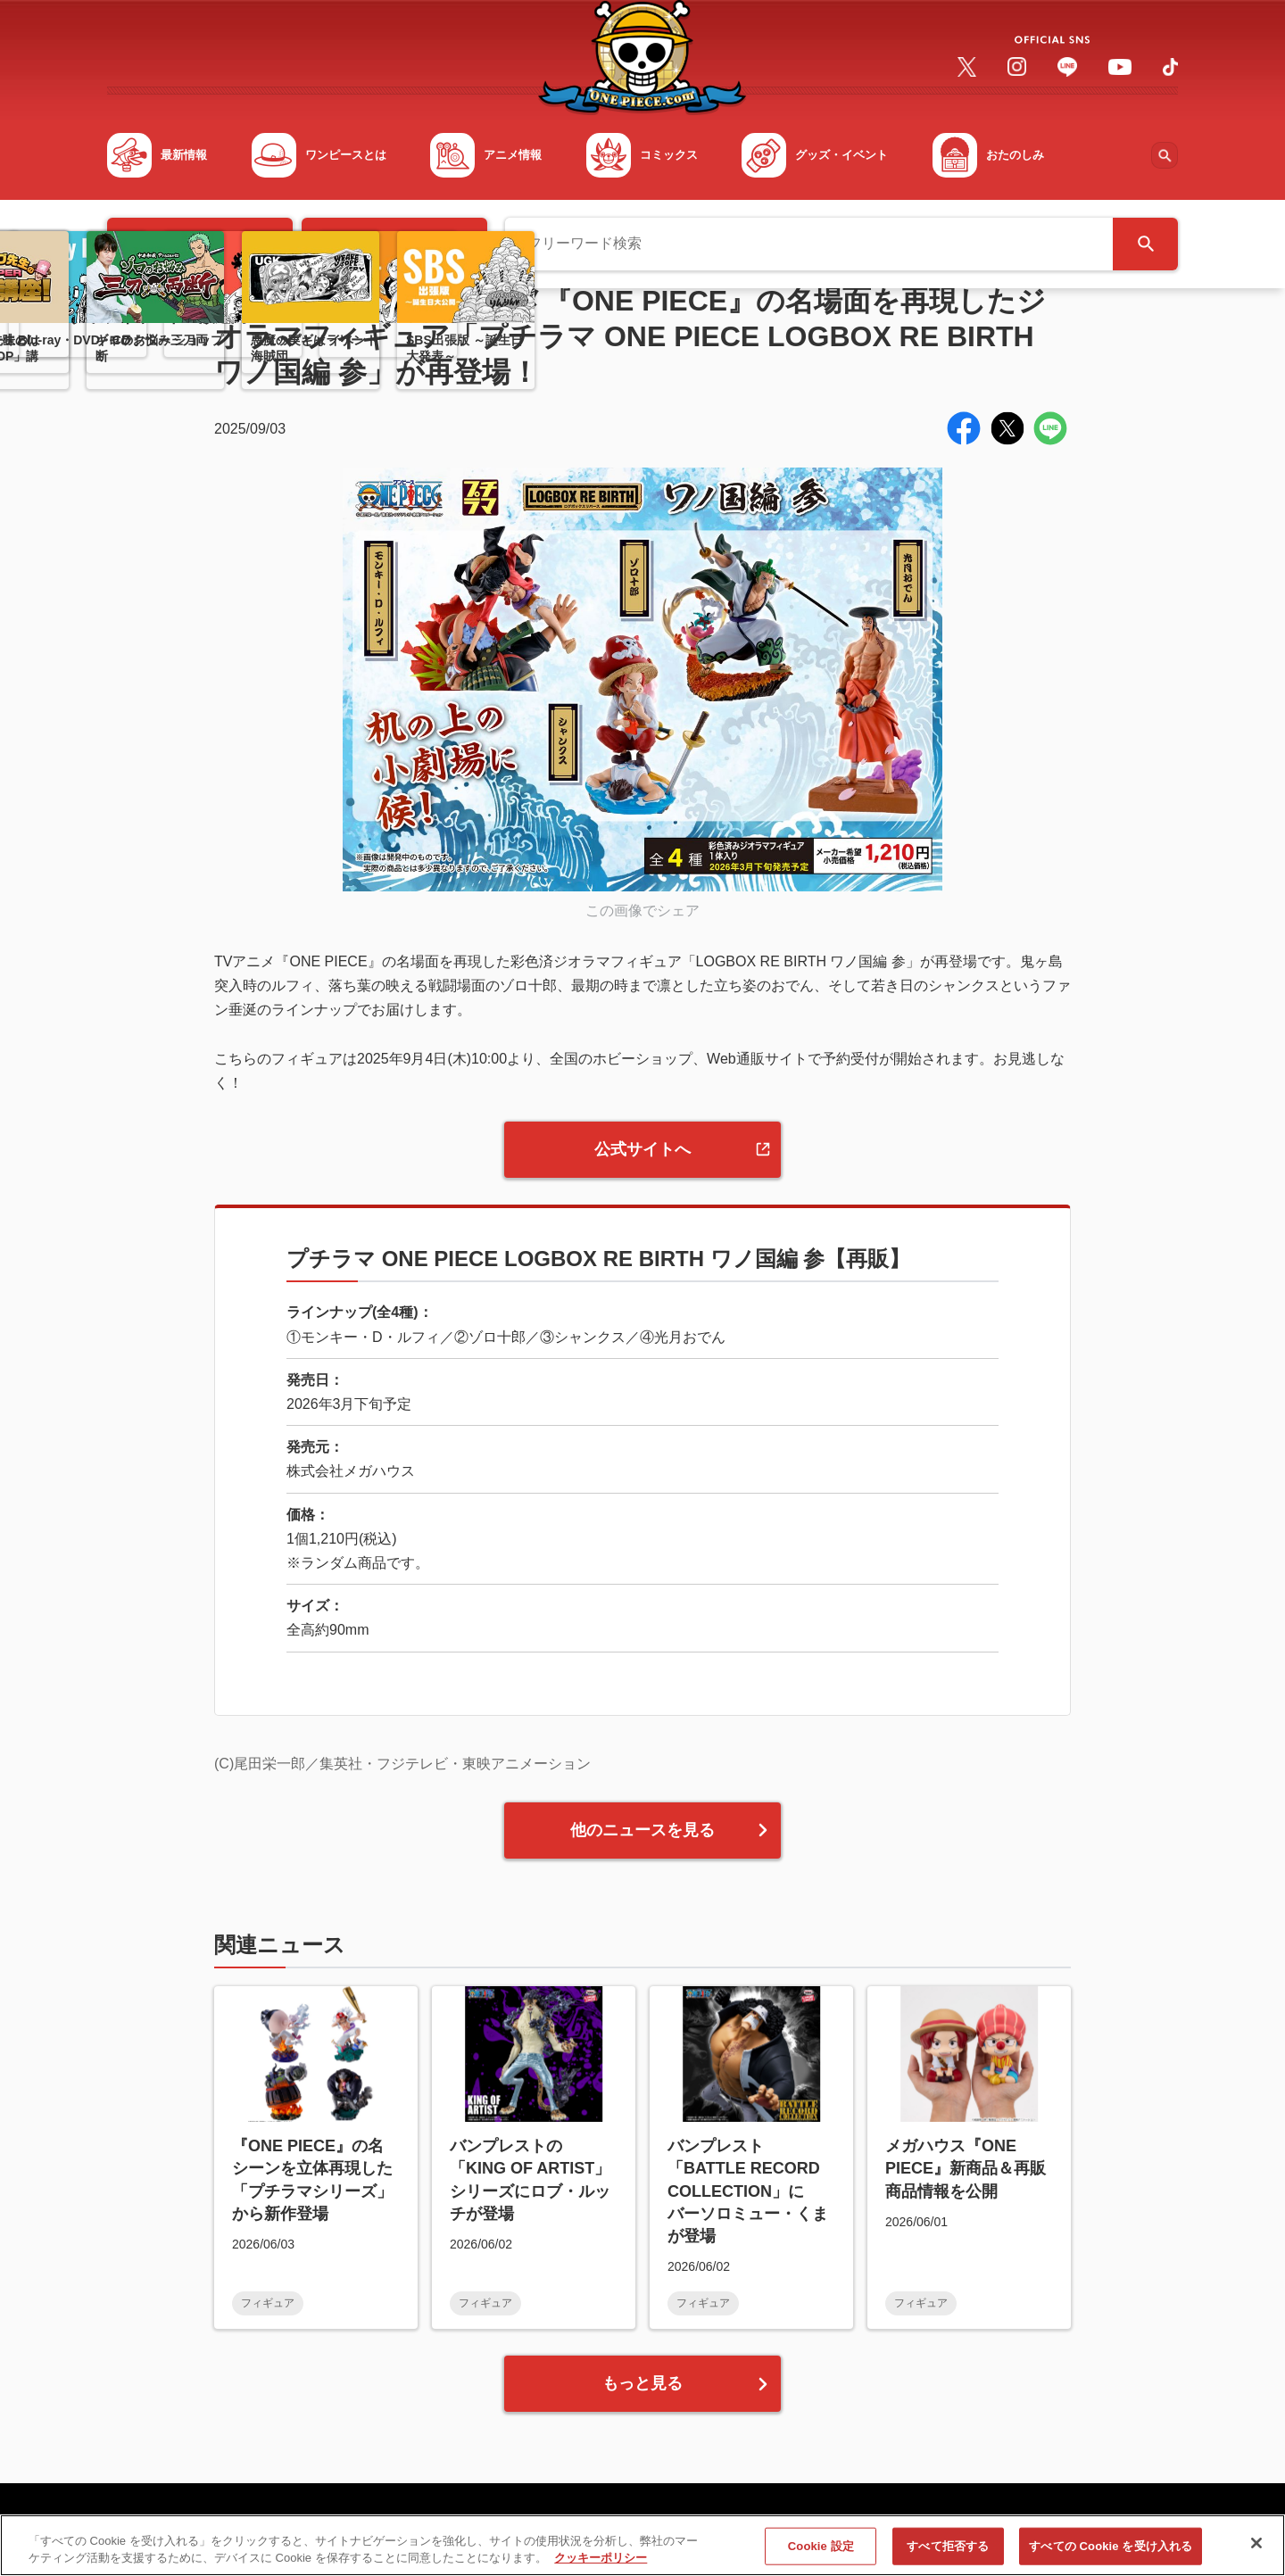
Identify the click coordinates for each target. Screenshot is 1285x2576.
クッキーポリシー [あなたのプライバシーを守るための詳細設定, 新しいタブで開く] (600, 2567)
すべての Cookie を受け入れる (1110, 2556)
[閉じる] (1256, 2552)
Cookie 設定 (821, 2556)
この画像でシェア (642, 910)
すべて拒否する (948, 2556)
